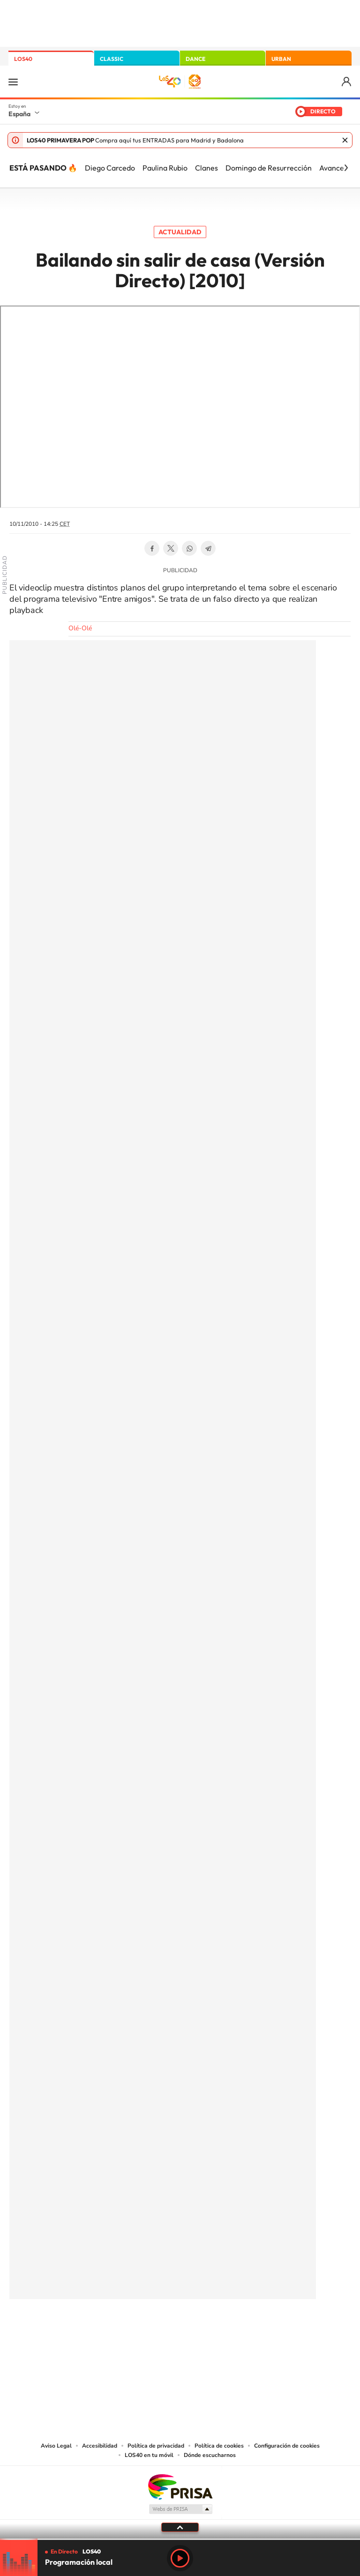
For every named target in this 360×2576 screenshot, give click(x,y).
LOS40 (23, 58)
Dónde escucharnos (210, 2455)
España (19, 114)
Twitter (170, 548)
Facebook (151, 548)
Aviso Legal (56, 2445)
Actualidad (180, 232)
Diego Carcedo (110, 167)
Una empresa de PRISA (180, 2486)
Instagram (123, 2330)
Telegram (208, 548)
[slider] (180, 2539)
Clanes (206, 167)
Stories (236, 2330)
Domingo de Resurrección (268, 167)
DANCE (195, 58)
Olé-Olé (80, 628)
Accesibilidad (99, 2445)
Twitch (217, 2330)
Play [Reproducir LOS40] (180, 2558)
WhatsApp (189, 548)
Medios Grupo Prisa (180, 2509)
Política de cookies (219, 2445)
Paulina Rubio (165, 167)
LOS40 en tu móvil (149, 2455)
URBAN (281, 58)
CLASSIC (111, 58)
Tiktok (142, 2330)
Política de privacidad (156, 2445)
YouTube (161, 2330)
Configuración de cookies (287, 2445)
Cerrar (345, 140)
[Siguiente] (346, 167)
